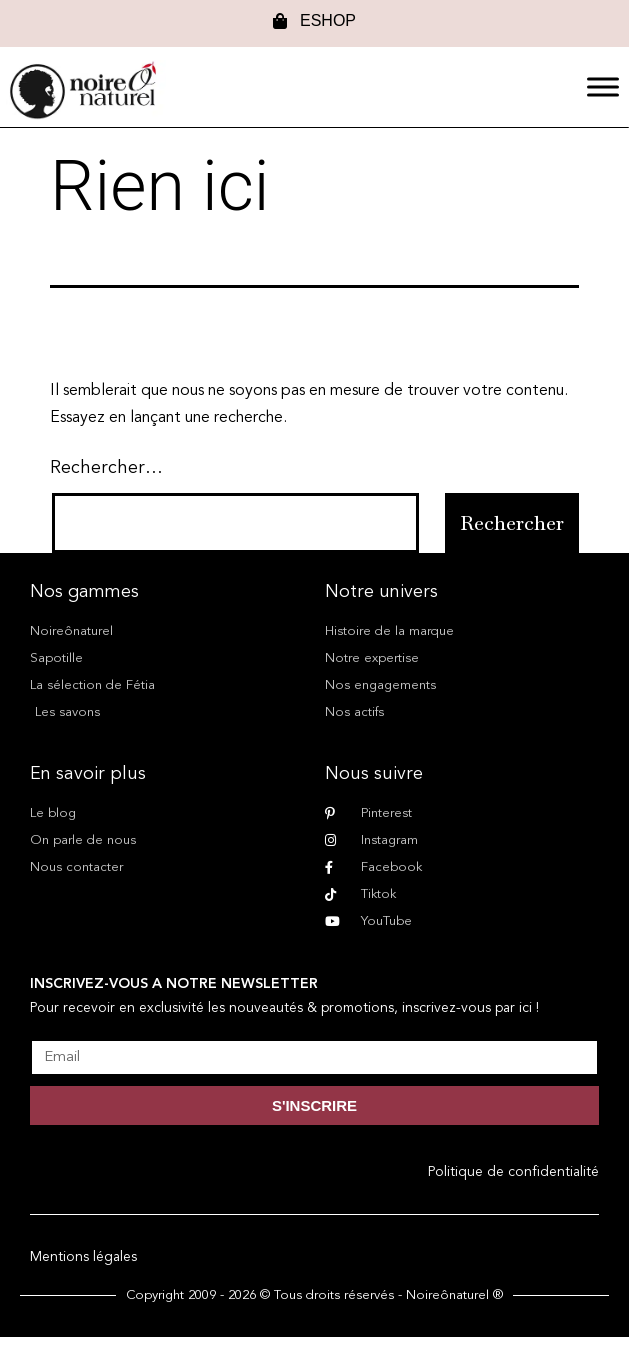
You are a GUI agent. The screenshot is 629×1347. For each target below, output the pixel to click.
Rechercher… (106, 468)
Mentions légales (83, 1257)
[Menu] (603, 87)
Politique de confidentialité (513, 1172)
